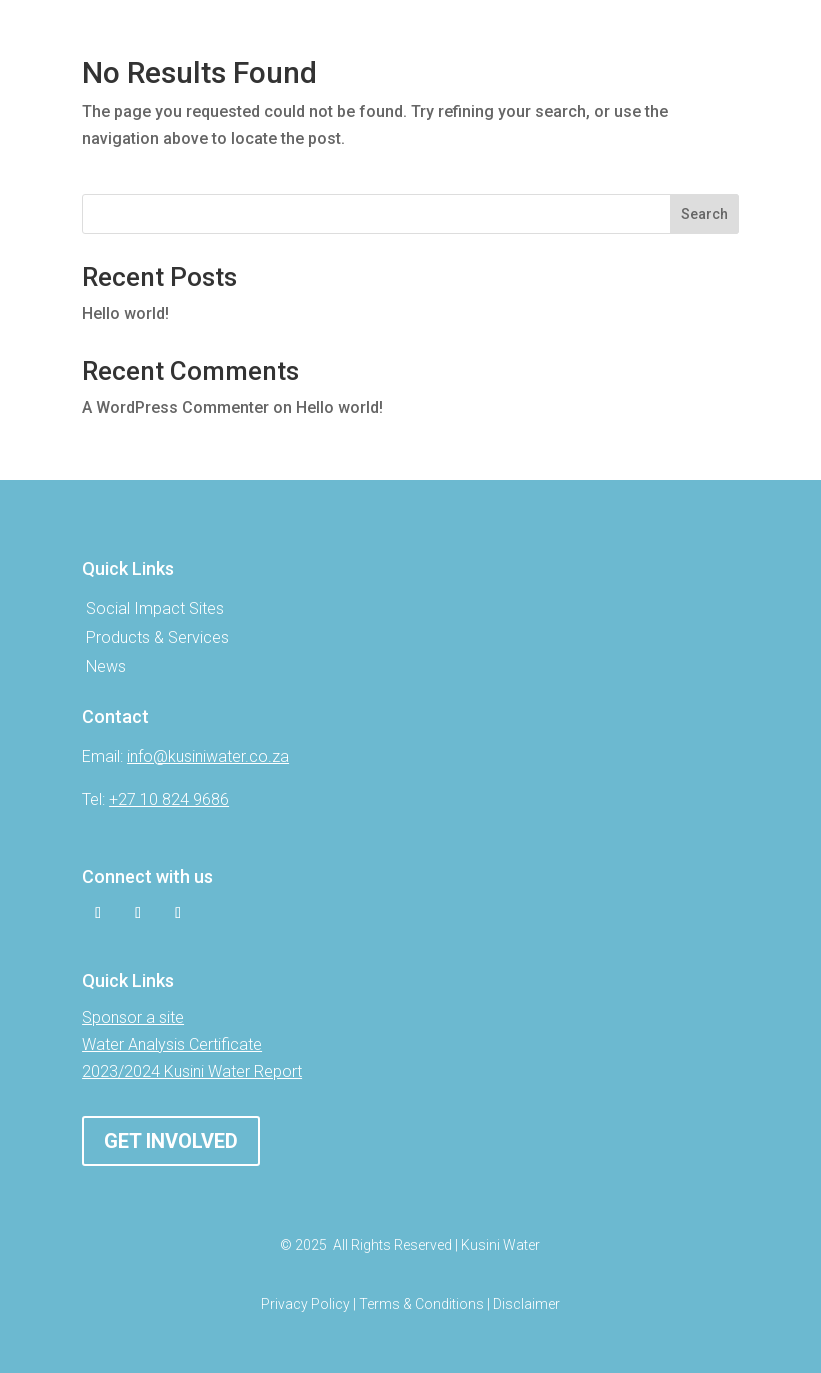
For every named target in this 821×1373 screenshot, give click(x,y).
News (106, 666)
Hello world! (125, 313)
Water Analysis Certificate (172, 1044)
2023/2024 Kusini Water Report (192, 1071)
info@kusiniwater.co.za (208, 756)
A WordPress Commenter (175, 407)
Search (704, 214)
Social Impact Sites (155, 608)
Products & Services (157, 637)
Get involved (171, 1141)
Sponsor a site (133, 1017)
